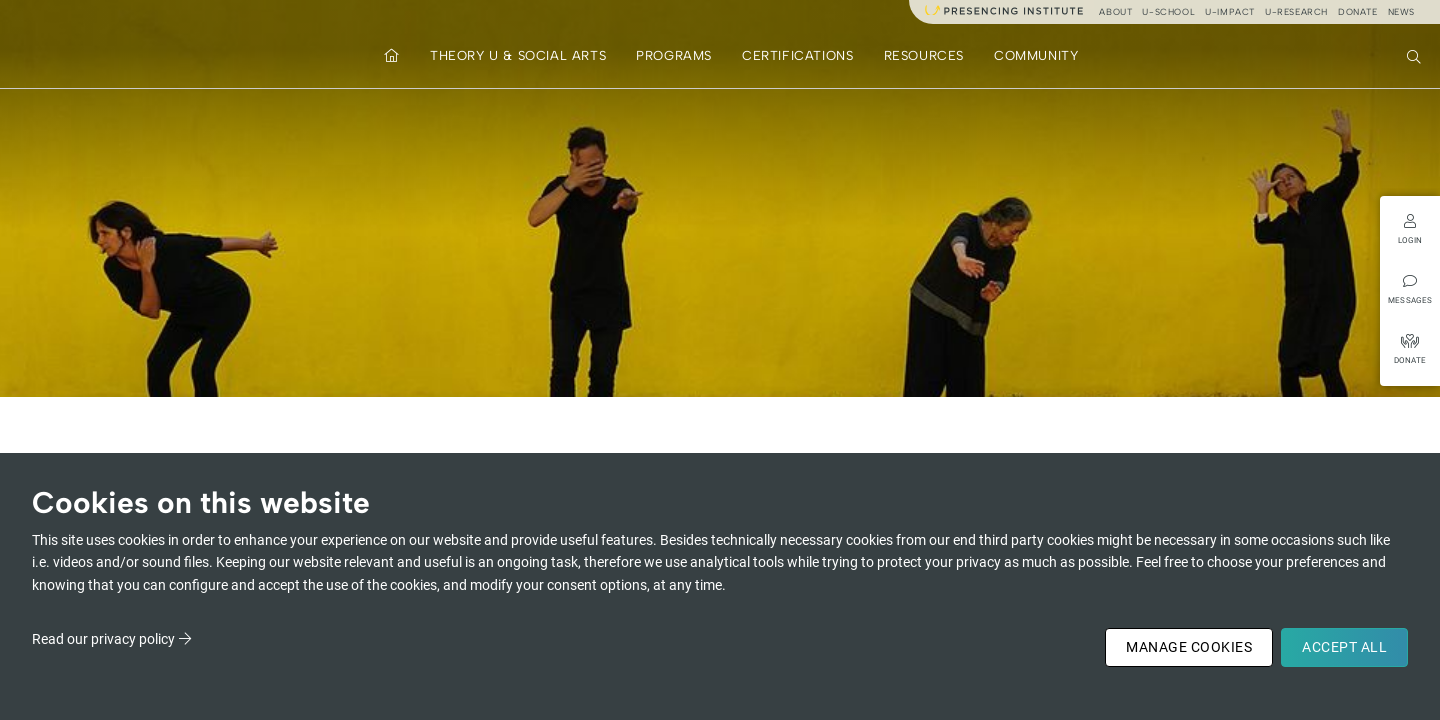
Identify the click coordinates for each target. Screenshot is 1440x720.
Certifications (797, 55)
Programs (674, 55)
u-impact (1230, 11)
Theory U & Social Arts (518, 55)
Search (1416, 55)
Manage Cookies (1189, 647)
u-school (1168, 11)
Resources (924, 55)
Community (1036, 55)
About (1115, 11)
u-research (1296, 11)
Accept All (1344, 647)
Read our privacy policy (103, 639)
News (1401, 11)
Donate (1358, 11)
